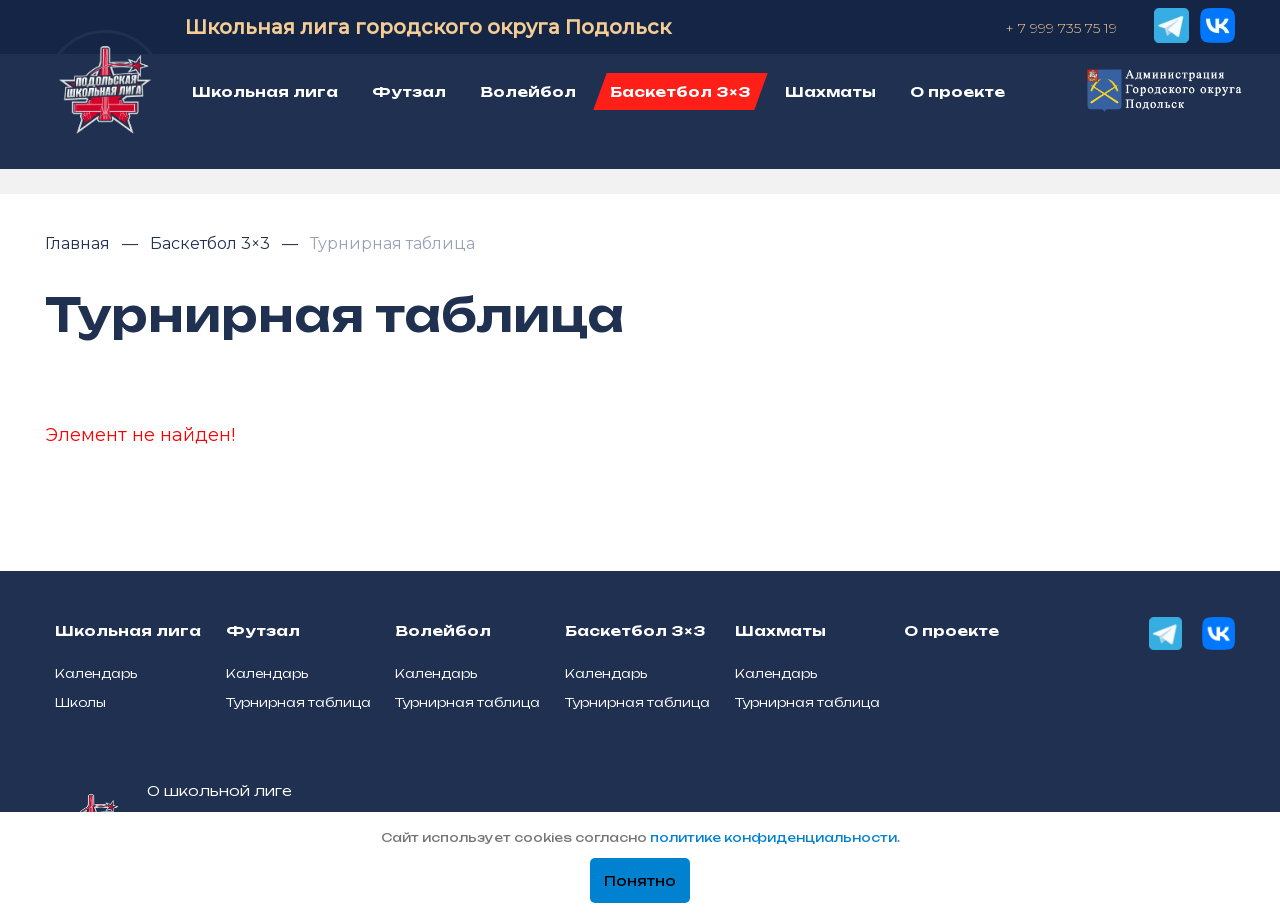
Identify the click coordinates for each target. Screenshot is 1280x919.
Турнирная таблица (392, 243)
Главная (79, 243)
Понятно (640, 881)
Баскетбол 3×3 (212, 243)
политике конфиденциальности (773, 837)
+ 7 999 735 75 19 (1061, 28)
